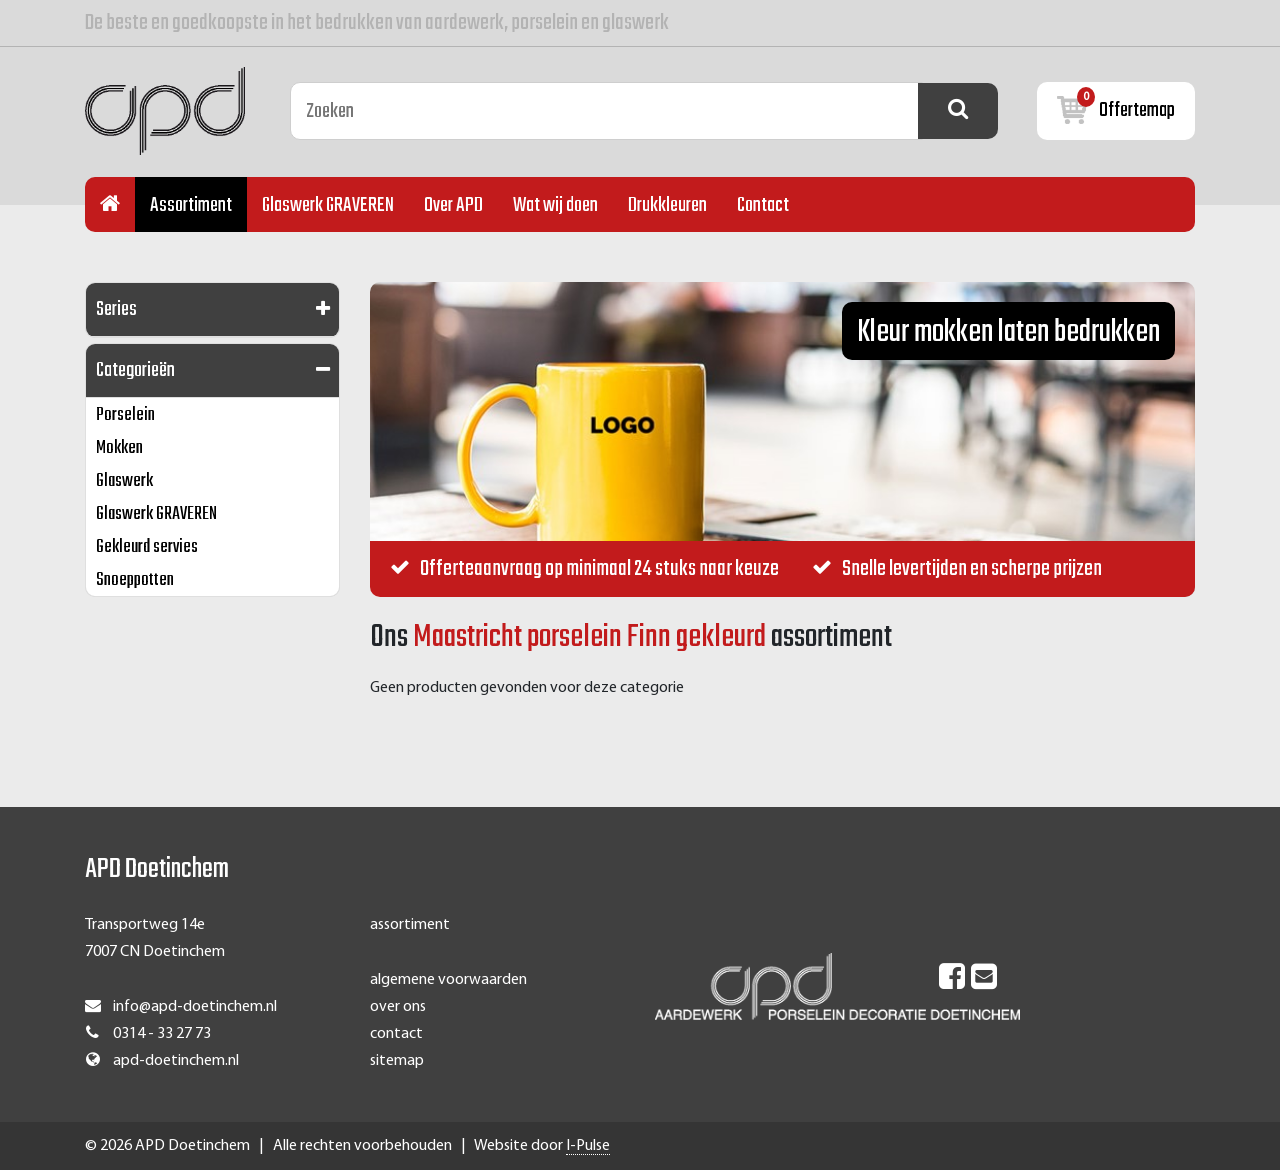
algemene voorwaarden (448, 980)
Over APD (453, 205)
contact (396, 1034)
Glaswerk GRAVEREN (328, 205)
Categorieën (135, 370)
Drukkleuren (667, 205)
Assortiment (191, 205)
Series (116, 309)
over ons (398, 1007)
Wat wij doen (555, 205)
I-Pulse (588, 1146)
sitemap (397, 1061)
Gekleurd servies (147, 547)
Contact (763, 205)
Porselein (125, 415)
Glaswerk (124, 481)
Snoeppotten (135, 580)
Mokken (119, 448)
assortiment (410, 925)
